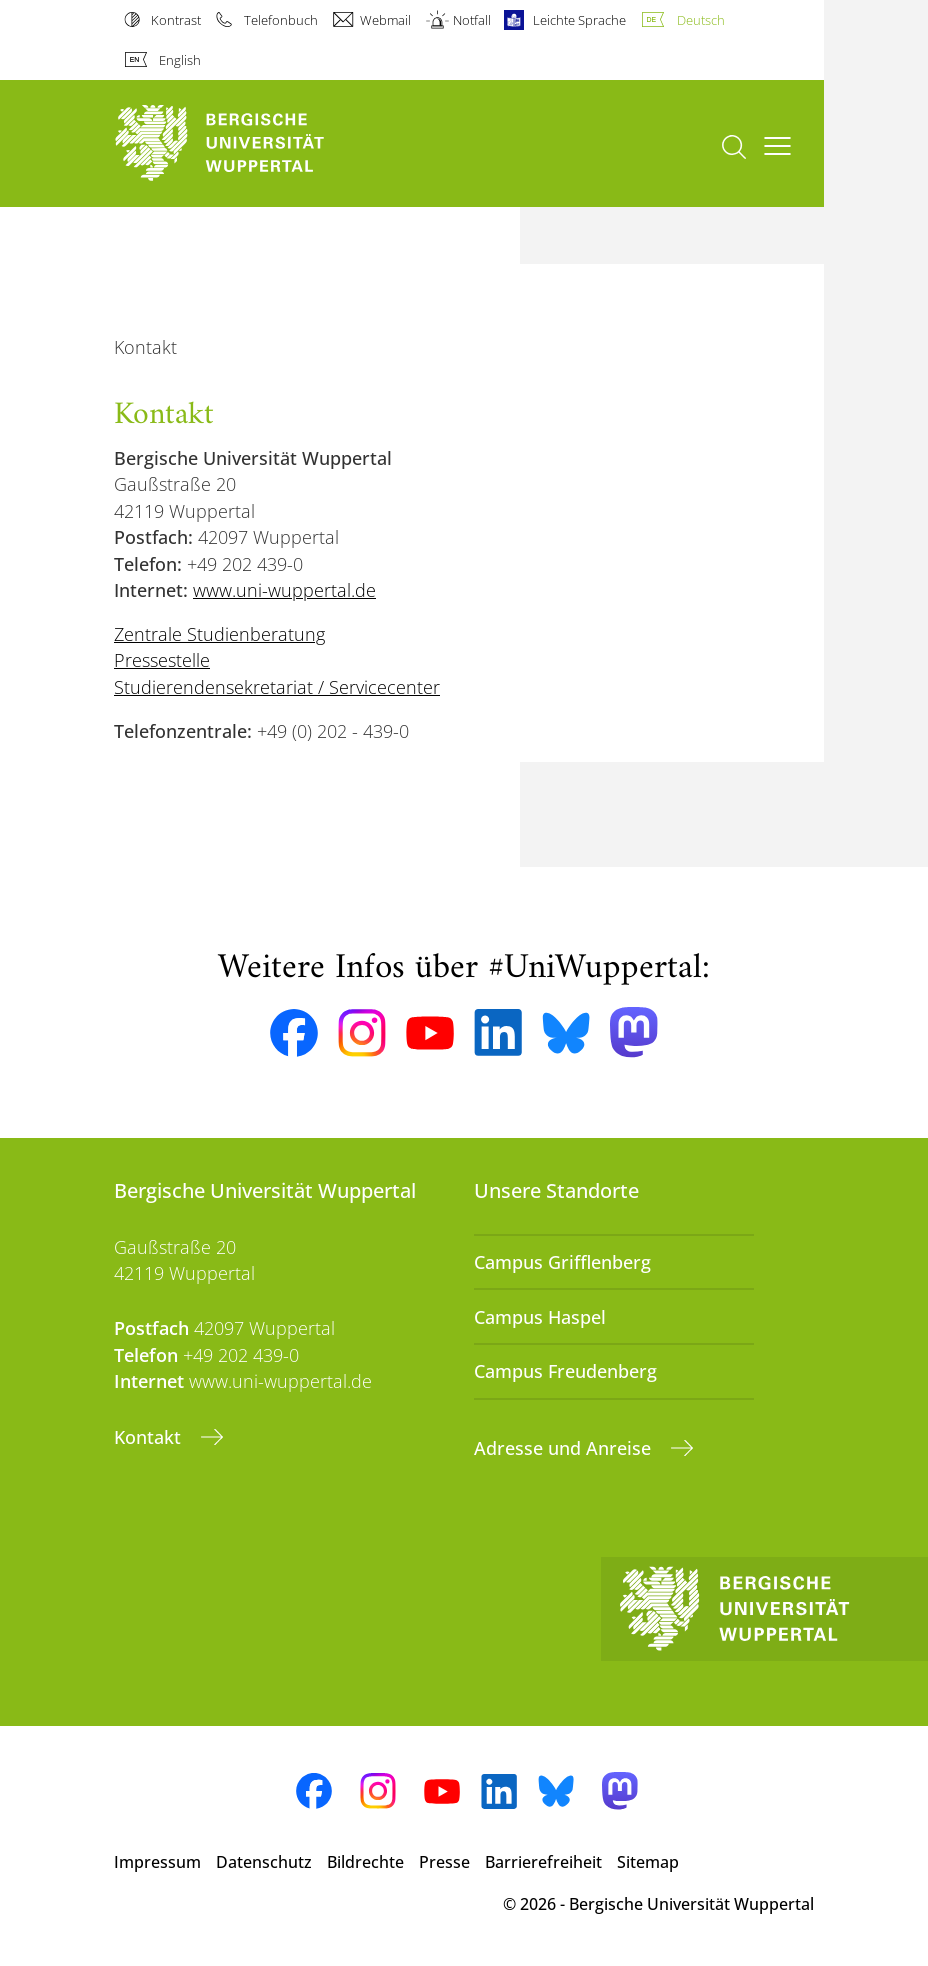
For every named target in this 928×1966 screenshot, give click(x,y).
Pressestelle (162, 660)
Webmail (385, 20)
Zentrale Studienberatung (219, 634)
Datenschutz (264, 1862)
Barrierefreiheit (543, 1862)
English (180, 60)
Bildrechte (365, 1862)
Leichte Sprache (579, 20)
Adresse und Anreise (565, 1448)
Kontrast (176, 20)
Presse (444, 1862)
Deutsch (701, 20)
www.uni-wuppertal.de (284, 590)
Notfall (472, 20)
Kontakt (150, 1437)
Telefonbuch (281, 20)
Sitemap (648, 1862)
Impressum (157, 1862)
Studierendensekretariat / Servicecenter (277, 687)
